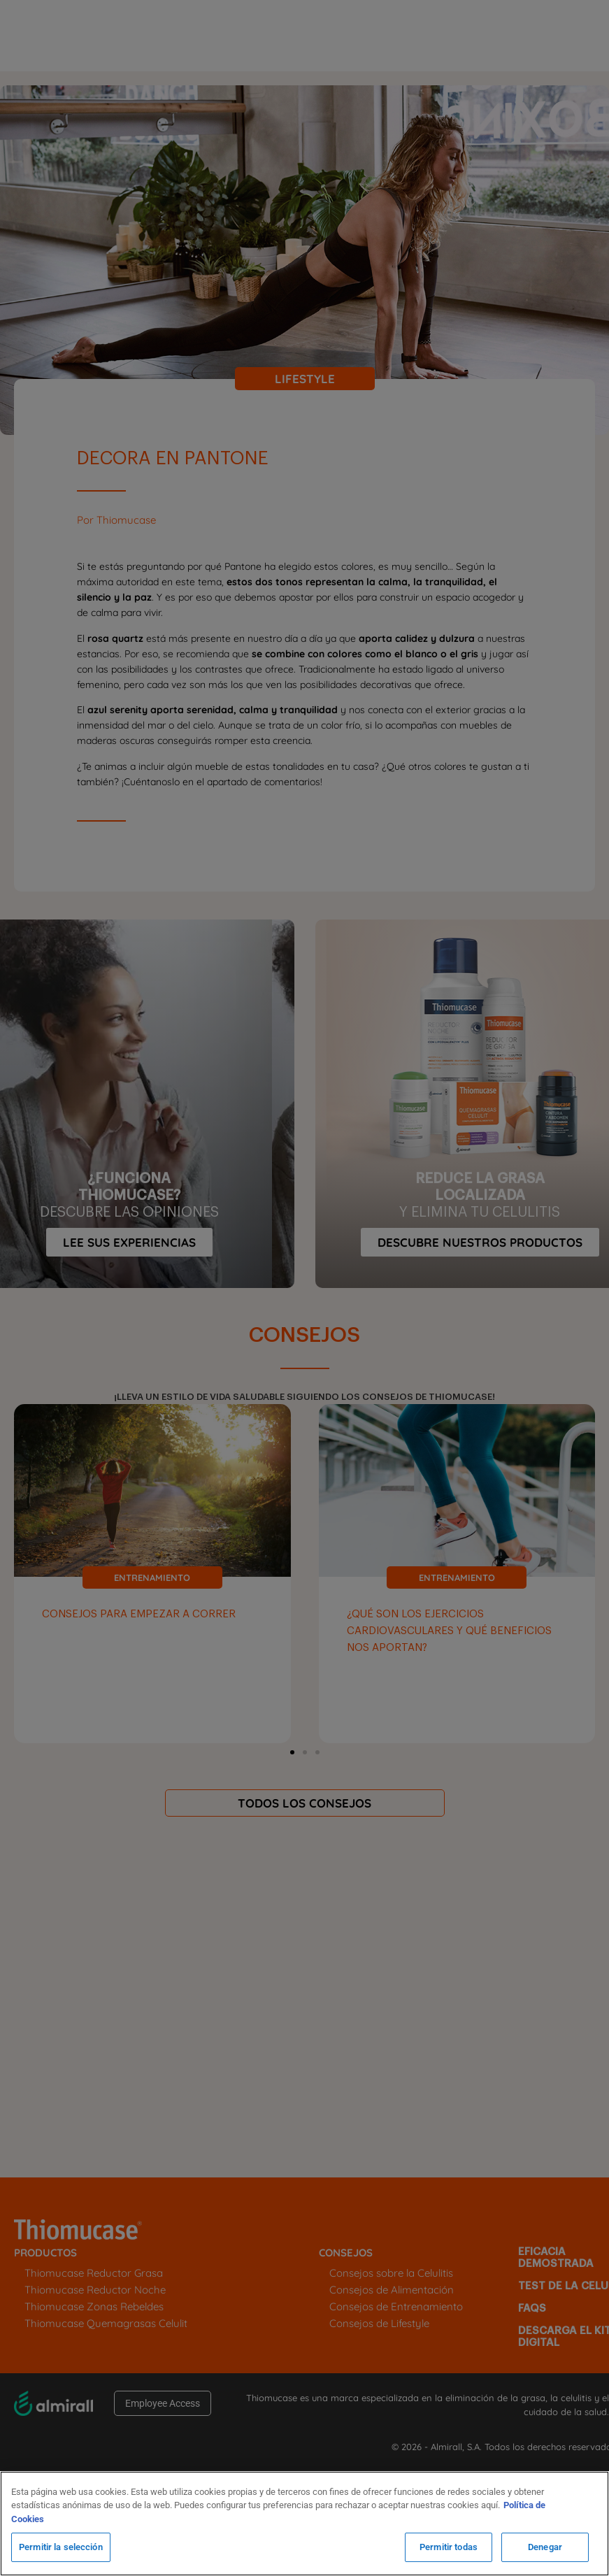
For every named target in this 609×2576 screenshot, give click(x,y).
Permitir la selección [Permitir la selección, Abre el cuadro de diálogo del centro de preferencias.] (61, 2547)
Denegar (545, 2547)
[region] (304, 2523)
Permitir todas (449, 2547)
